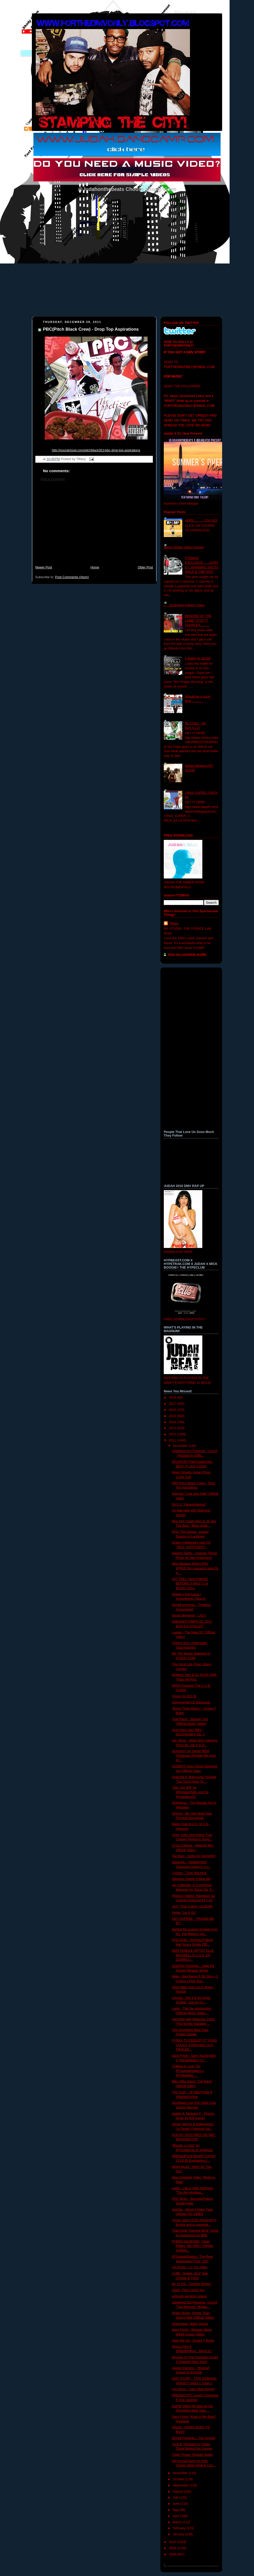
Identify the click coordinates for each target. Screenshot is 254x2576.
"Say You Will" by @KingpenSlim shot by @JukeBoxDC (190, 1792)
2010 (173, 2542)
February (180, 2528)
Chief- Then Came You (188, 2290)
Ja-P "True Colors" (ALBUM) (192, 1906)
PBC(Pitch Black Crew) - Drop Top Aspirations (91, 329)
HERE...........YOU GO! (201, 520)
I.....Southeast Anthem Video (184, 605)
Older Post (145, 567)
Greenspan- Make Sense (190, 2324)
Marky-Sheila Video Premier (184, 547)
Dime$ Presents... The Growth (193, 2438)
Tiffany (173, 923)
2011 (173, 1440)
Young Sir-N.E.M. (184, 1696)
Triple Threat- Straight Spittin (192, 2455)
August (178, 2491)
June (177, 2503)
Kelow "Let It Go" (184, 1912)
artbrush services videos (189, 2296)
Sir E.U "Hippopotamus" (189, 1504)
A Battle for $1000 (198, 658)
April (176, 2516)
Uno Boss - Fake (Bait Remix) (193, 2389)
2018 (173, 1397)
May (176, 2510)
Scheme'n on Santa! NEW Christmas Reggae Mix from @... (194, 1755)
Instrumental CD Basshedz (191, 1702)
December (181, 1446)
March (178, 2522)
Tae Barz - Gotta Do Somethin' (194, 1856)
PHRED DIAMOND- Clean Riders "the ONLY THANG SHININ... (192, 2246)
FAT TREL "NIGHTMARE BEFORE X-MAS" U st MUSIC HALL (190, 1583)
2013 (173, 1428)
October (179, 2479)
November (181, 2473)
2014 (173, 1422)
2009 (173, 2548)
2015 (173, 1416)
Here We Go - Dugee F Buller (193, 2340)
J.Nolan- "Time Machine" (189, 1873)
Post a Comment (53, 479)
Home (94, 567)
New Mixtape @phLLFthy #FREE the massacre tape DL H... (195, 1568)
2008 (173, 2554)
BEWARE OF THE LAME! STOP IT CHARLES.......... (198, 620)
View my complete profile (187, 954)
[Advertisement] (94, 526)
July (176, 2497)
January (179, 2534)
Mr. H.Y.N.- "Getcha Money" (192, 2284)
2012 (173, 1434)
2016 (173, 1410)
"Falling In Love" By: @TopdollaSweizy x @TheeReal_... (188, 2070)
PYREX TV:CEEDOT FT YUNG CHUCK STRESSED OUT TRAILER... (194, 2045)
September (181, 2485)
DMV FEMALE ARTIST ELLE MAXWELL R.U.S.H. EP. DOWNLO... (193, 1955)
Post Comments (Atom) (72, 577)
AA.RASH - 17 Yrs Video (189, 2267)
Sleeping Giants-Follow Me (191, 1879)
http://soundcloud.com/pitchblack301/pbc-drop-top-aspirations (96, 450)
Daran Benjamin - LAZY (189, 1615)
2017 (173, 1403)
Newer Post (43, 567)
